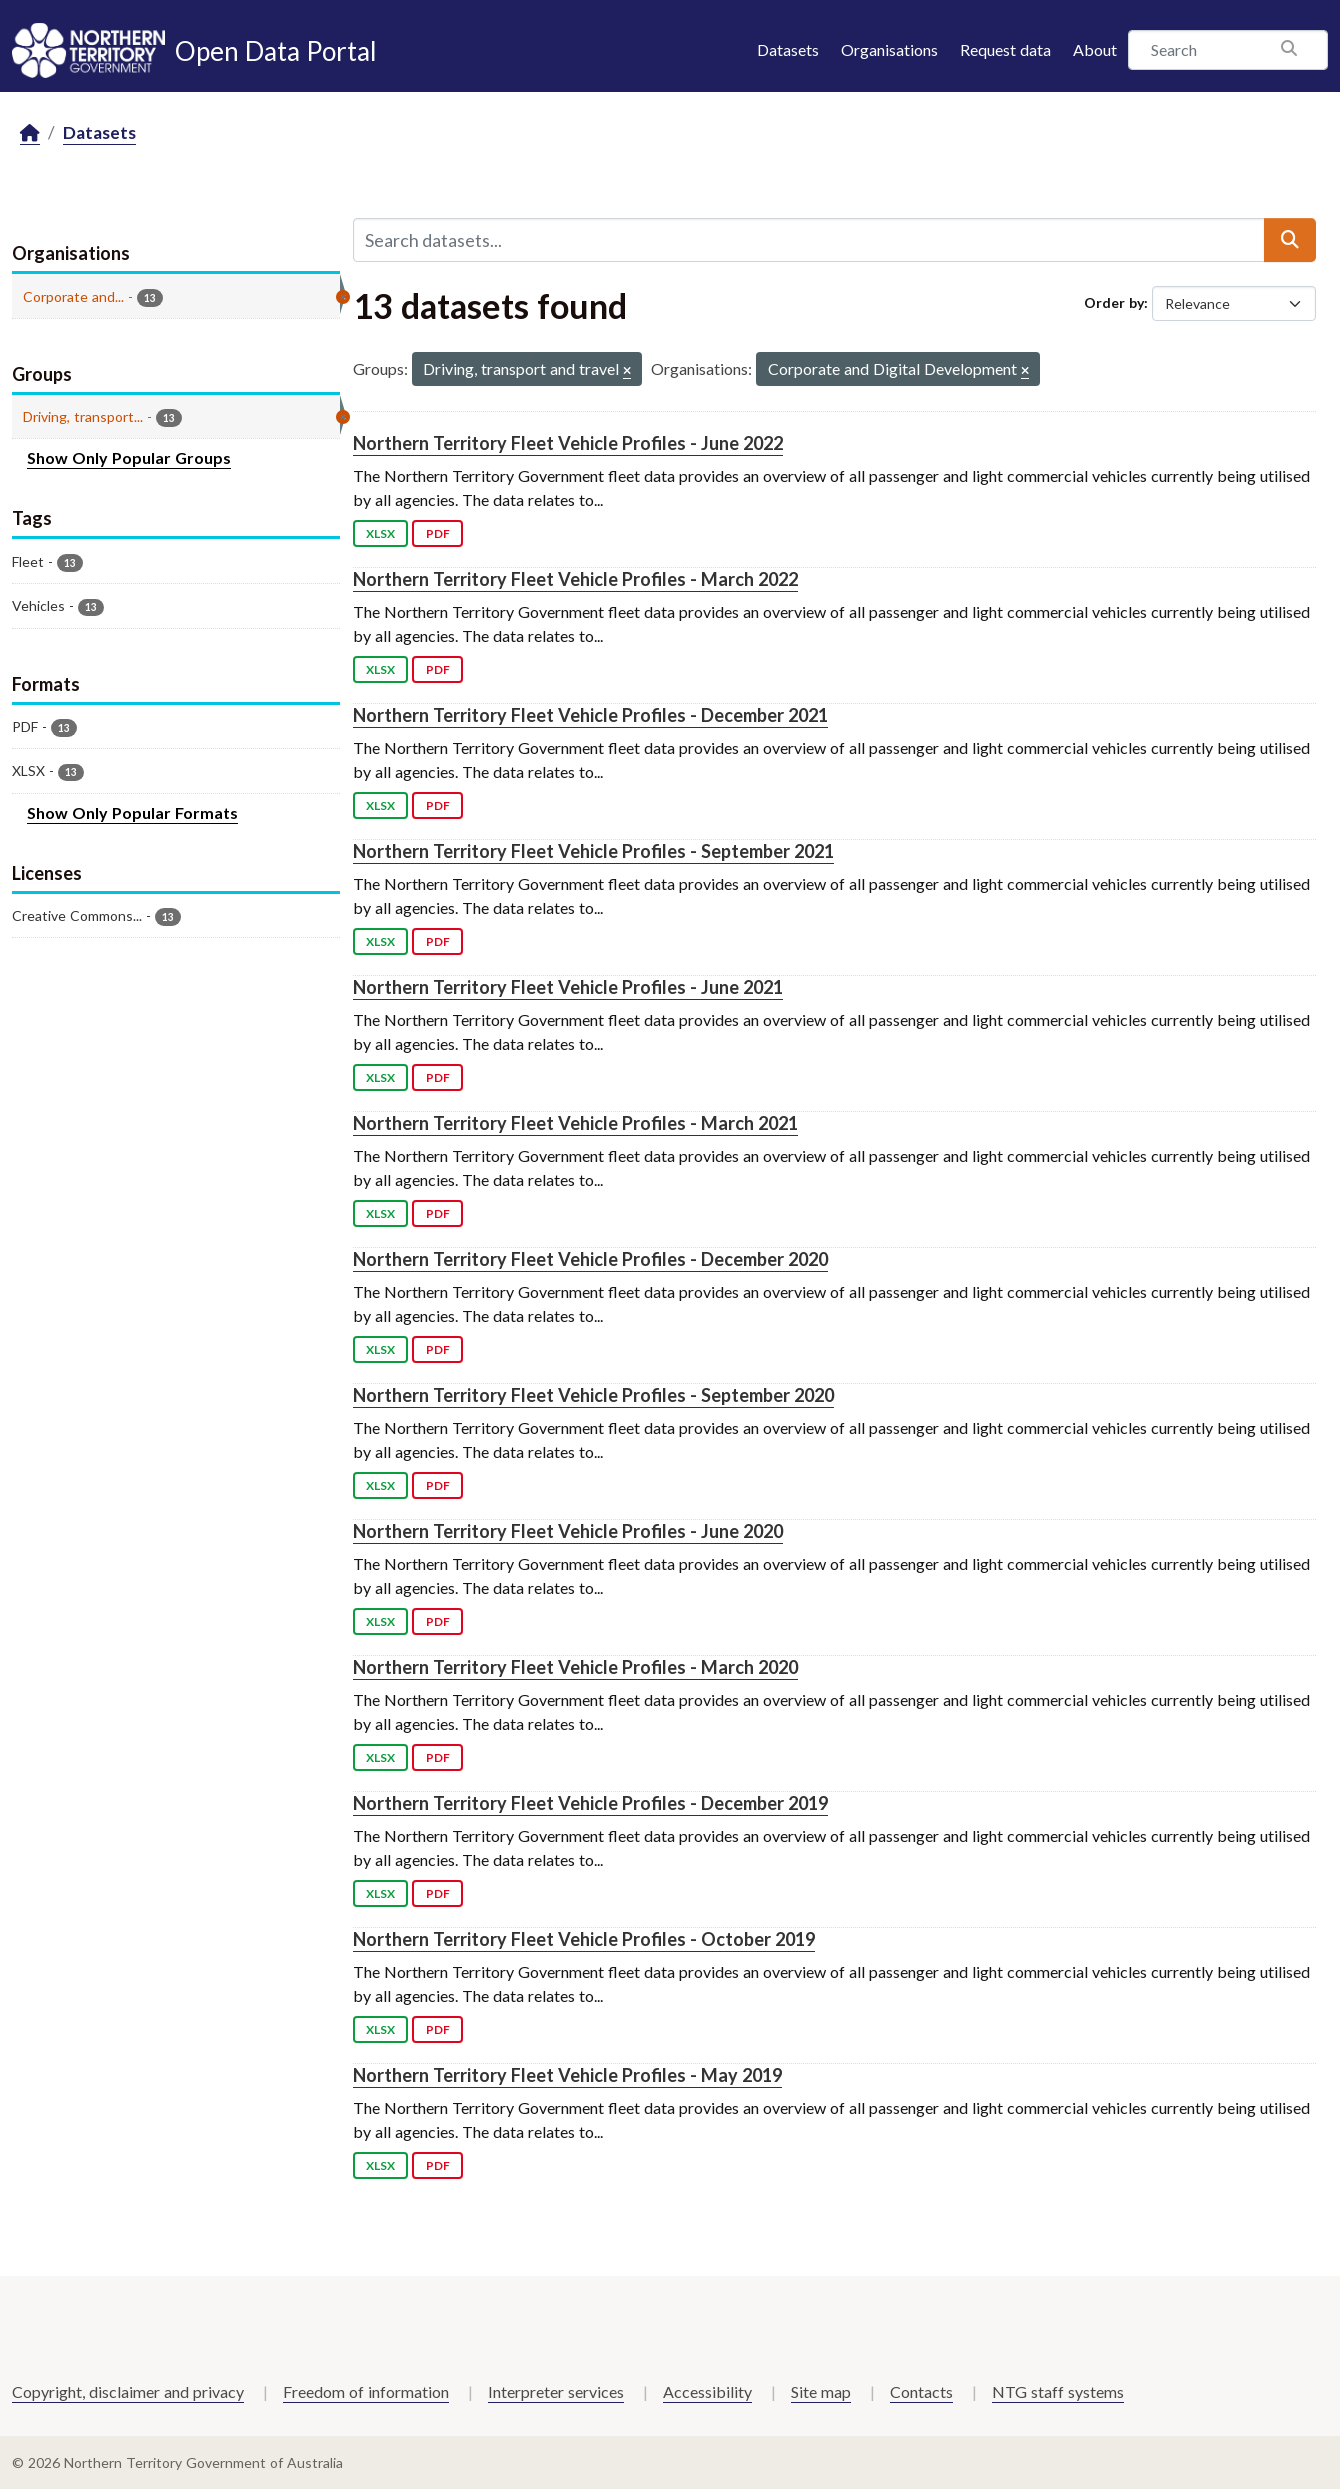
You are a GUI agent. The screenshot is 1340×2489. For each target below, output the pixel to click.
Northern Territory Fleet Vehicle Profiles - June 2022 (568, 443)
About (1095, 49)
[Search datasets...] (809, 240)
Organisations (889, 49)
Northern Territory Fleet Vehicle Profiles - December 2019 (590, 1803)
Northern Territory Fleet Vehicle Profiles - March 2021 (575, 1123)
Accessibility (707, 2391)
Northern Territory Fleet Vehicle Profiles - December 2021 (590, 715)
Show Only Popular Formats (132, 812)
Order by (1114, 302)
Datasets (788, 49)
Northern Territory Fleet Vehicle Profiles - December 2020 (590, 1259)
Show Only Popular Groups (129, 457)
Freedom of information (366, 2391)
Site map (821, 2391)
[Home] (30, 133)
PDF (438, 533)
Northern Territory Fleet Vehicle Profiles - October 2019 (584, 1939)
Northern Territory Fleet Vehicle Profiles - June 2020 (568, 1531)
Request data (1005, 49)
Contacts (921, 2391)
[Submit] (1290, 240)
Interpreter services (556, 2391)
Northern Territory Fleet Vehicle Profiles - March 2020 (575, 1667)
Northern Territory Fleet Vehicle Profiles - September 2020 (593, 1395)
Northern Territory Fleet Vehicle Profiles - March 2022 (575, 579)
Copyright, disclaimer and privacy (128, 2391)
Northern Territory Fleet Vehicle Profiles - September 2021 (593, 851)
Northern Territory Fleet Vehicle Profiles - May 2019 (567, 2075)
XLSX (380, 533)
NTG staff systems (1058, 2391)
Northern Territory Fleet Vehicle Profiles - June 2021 (568, 987)
